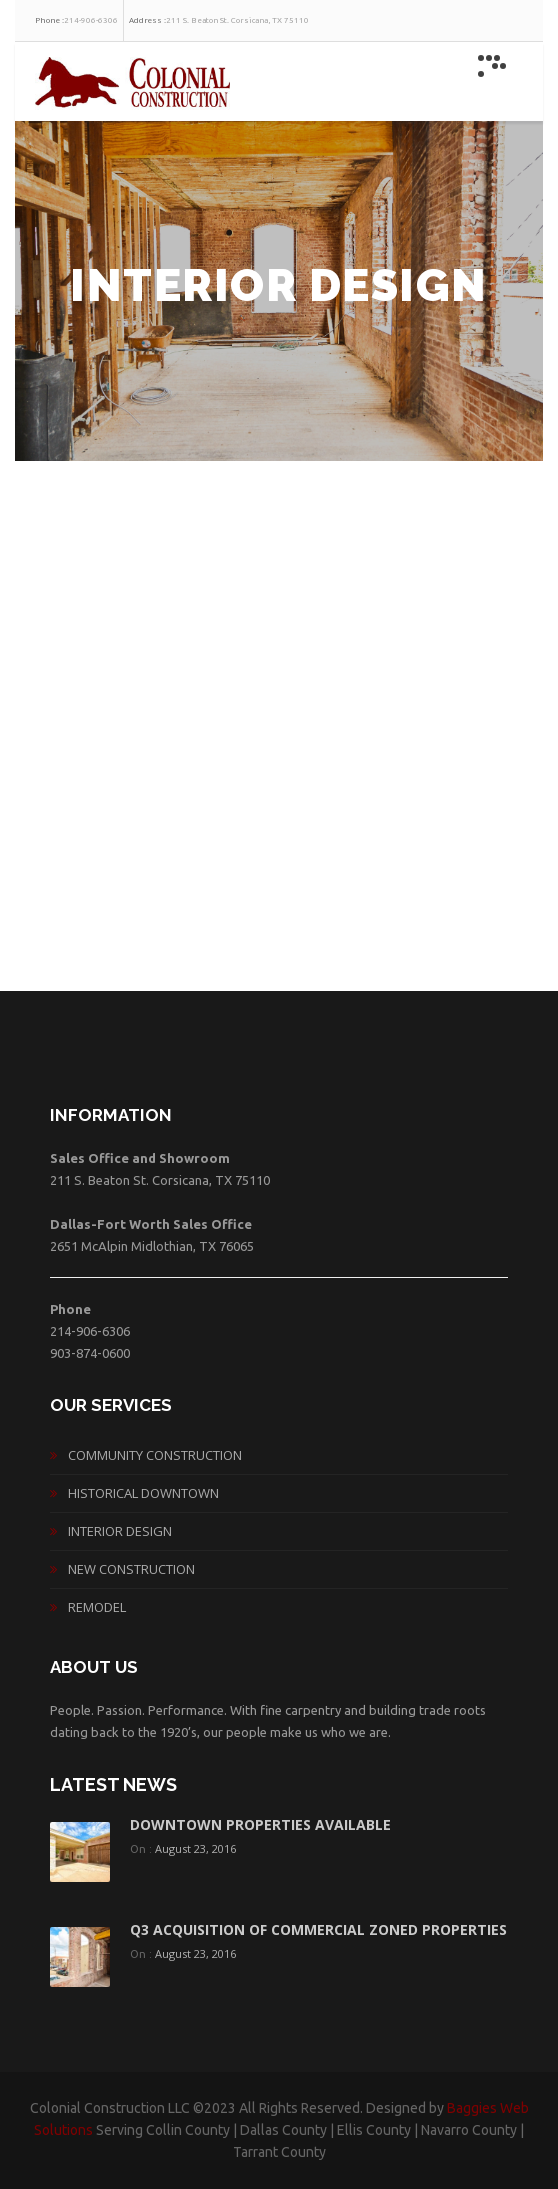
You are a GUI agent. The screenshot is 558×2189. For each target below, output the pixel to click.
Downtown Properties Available (260, 1824)
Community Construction (155, 1455)
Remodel (97, 1607)
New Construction (131, 1569)
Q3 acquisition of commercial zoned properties (318, 1929)
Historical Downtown (143, 1493)
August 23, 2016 (195, 1848)
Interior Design (120, 1531)
